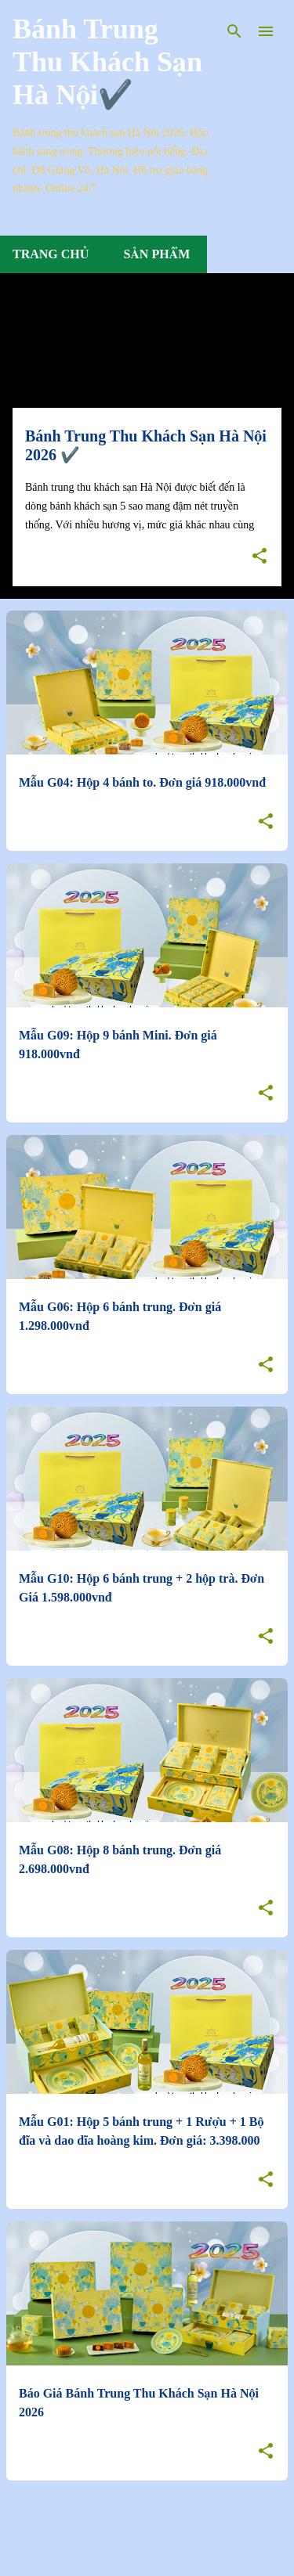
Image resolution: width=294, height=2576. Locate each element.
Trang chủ (51, 254)
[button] (259, 557)
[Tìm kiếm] (234, 31)
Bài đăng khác (147, 2528)
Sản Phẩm (156, 254)
